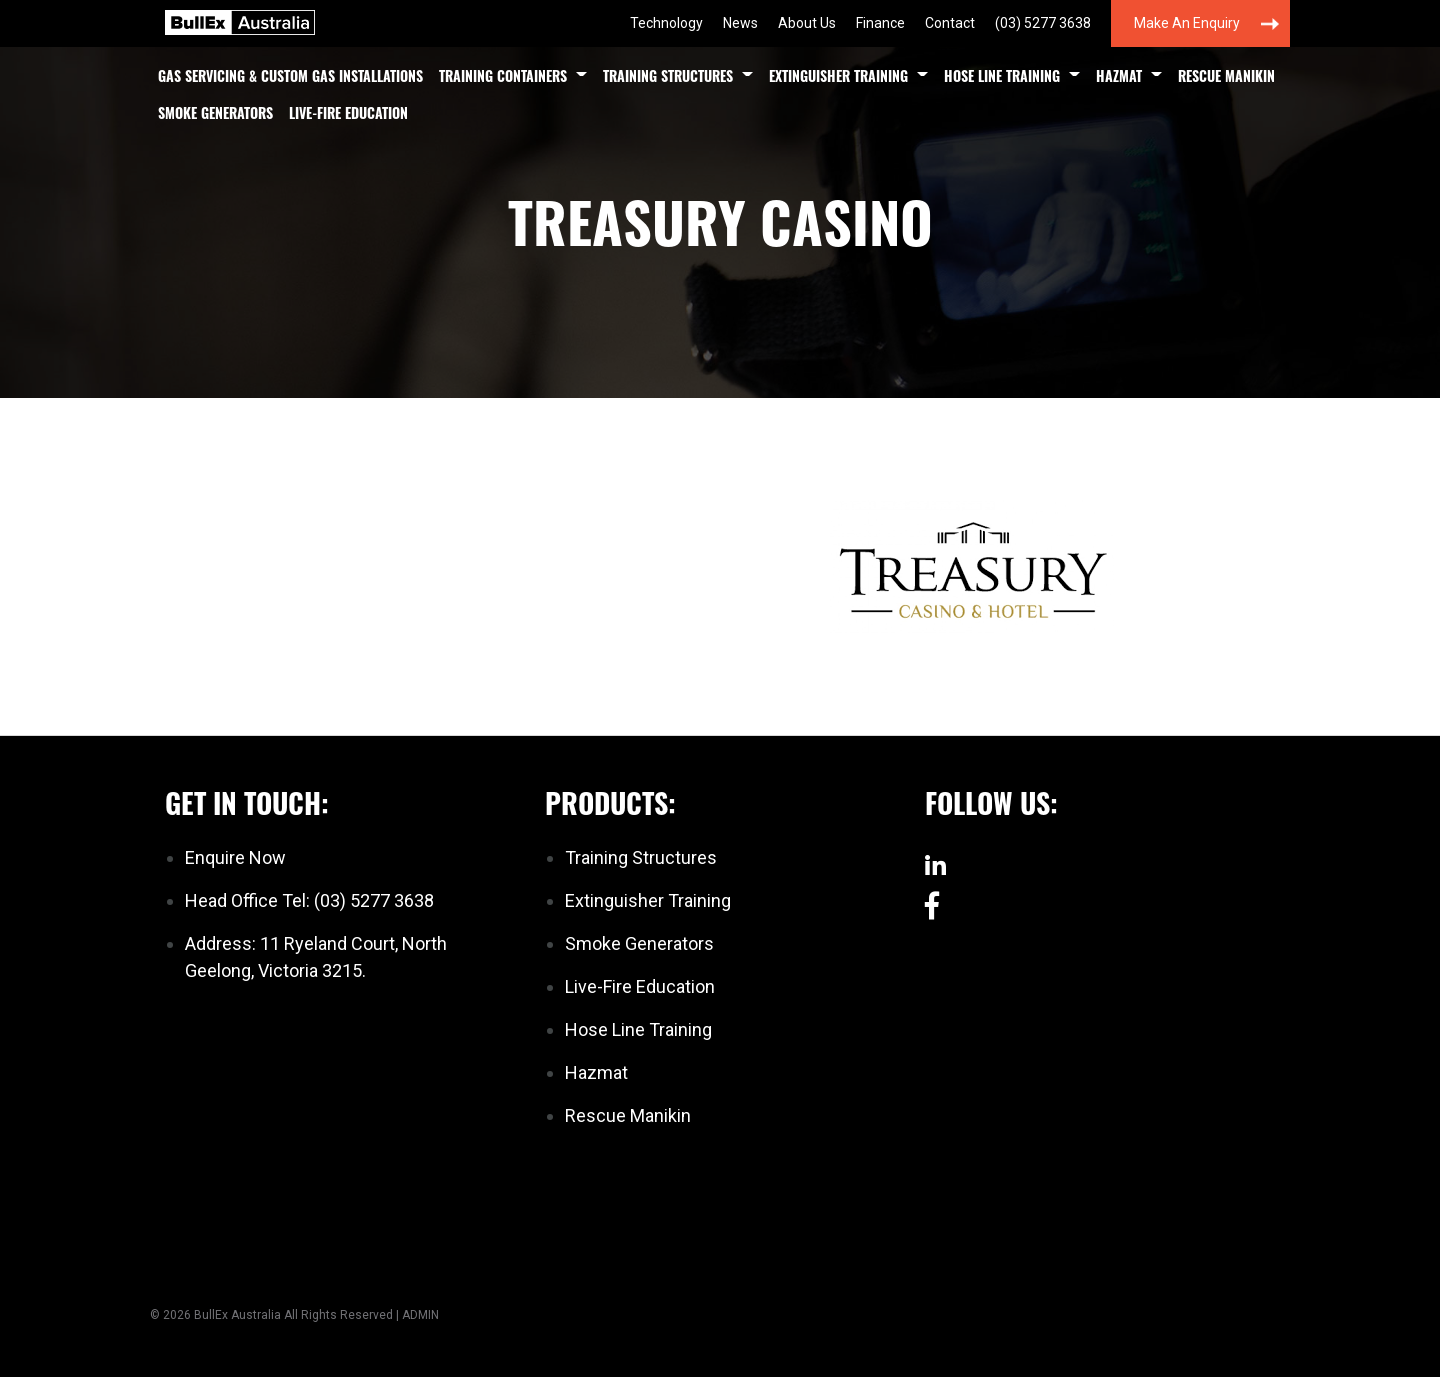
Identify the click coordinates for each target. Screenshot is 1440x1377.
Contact (950, 23)
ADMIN (420, 1315)
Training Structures (668, 75)
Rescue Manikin (1226, 75)
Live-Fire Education (348, 112)
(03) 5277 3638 (1043, 23)
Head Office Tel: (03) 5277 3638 (309, 900)
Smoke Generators (215, 112)
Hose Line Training (1002, 75)
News (740, 23)
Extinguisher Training (838, 75)
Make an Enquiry (1187, 23)
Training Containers (503, 75)
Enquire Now (235, 857)
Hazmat (1119, 75)
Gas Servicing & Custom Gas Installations (290, 75)
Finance (880, 23)
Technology (666, 23)
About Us (807, 23)
